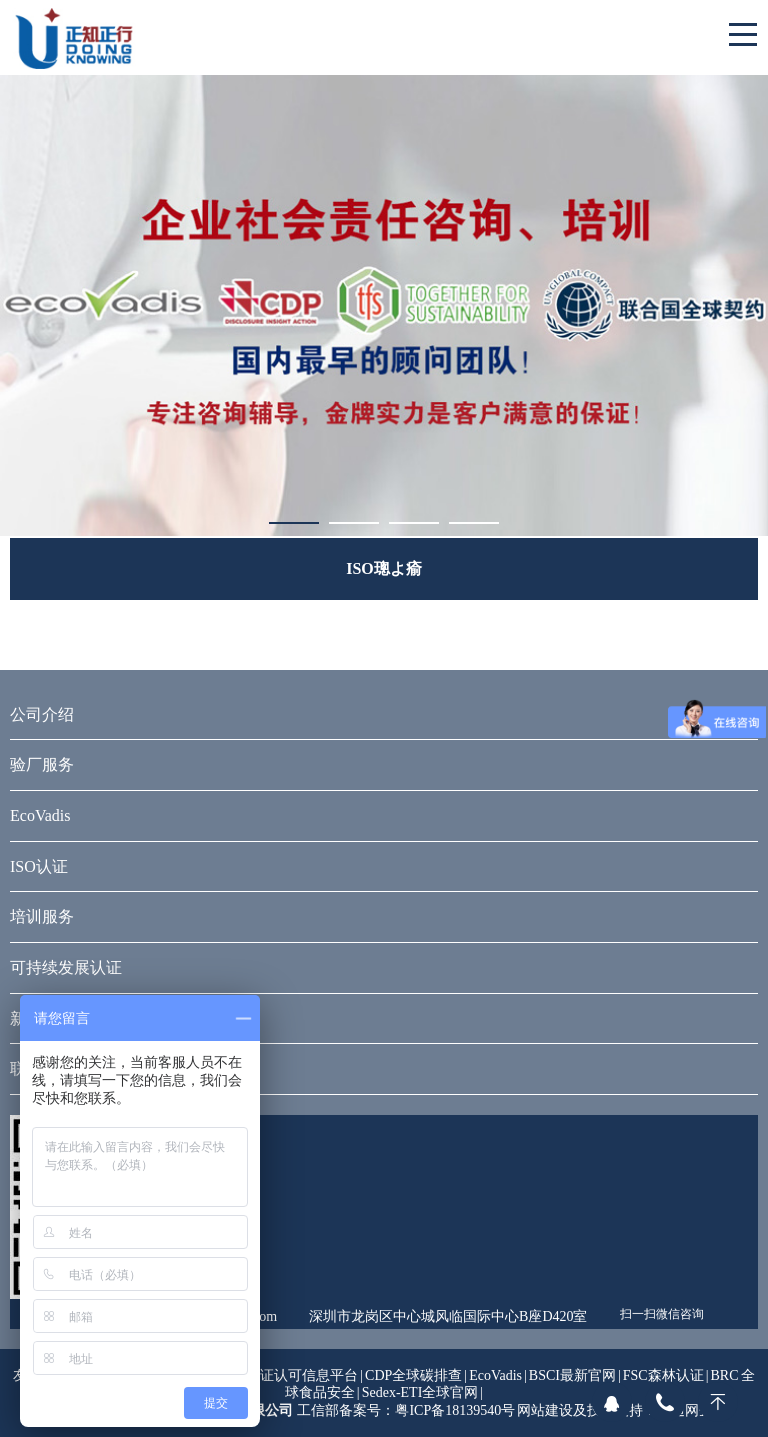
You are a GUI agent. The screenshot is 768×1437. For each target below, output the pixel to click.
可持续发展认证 (66, 967)
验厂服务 (42, 764)
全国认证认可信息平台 (289, 1375)
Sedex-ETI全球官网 (420, 1392)
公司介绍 (42, 714)
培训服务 (42, 916)
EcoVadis (40, 815)
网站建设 (545, 1410)
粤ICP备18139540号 (455, 1410)
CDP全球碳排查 (413, 1375)
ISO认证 (39, 866)
